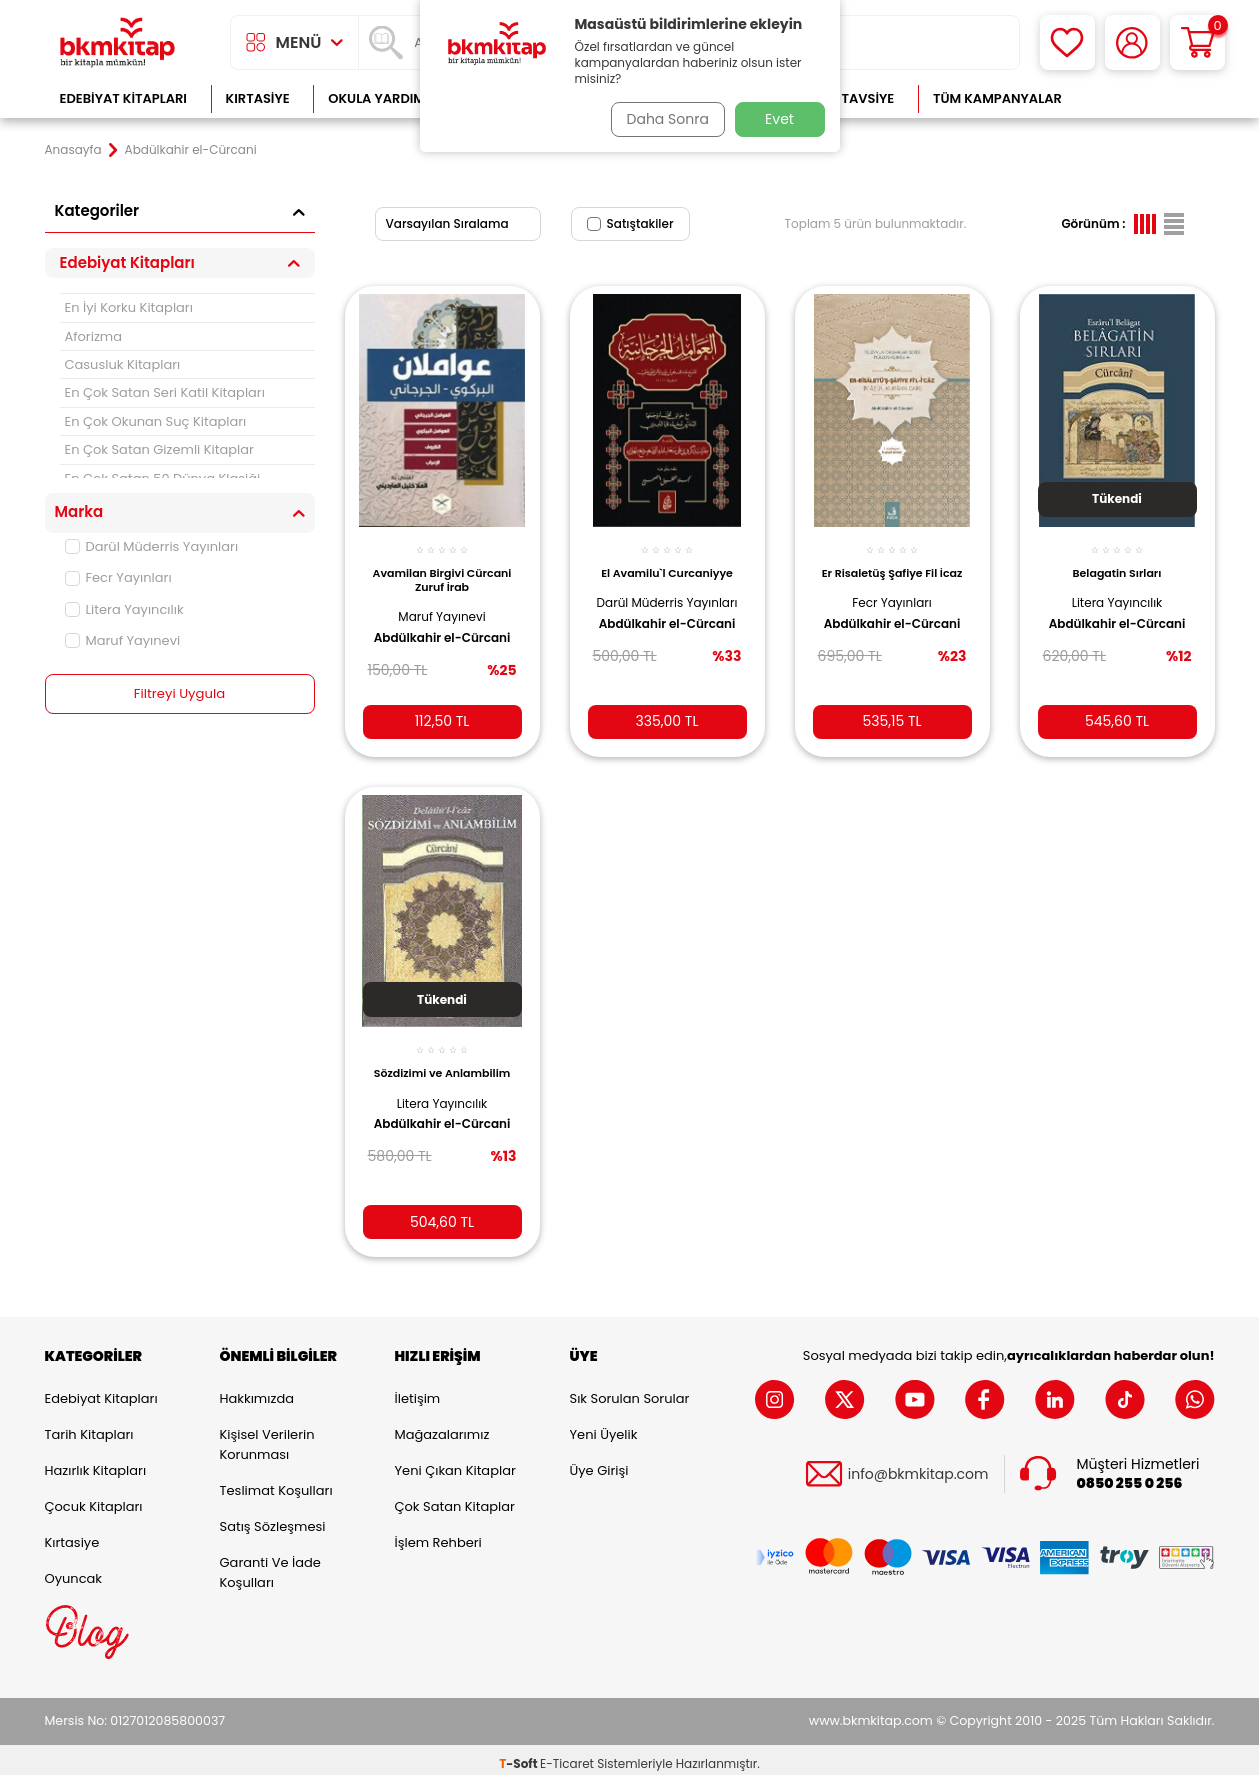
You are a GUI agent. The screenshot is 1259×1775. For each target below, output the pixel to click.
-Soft (519, 1755)
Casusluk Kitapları (123, 364)
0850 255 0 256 (1130, 1475)
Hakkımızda (257, 1390)
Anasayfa (73, 150)
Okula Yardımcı (383, 98)
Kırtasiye (258, 98)
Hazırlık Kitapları (96, 1462)
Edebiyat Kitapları (123, 98)
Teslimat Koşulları (276, 1482)
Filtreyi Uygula (179, 694)
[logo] (118, 42)
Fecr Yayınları (118, 577)
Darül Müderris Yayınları (152, 546)
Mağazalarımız (442, 1426)
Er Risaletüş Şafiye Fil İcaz (892, 569)
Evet (779, 119)
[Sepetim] (1197, 42)
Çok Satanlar (1149, 98)
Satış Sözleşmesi (273, 1518)
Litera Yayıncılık (124, 609)
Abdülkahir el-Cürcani (419, 635)
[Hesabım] (1132, 42)
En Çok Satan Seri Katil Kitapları (165, 392)
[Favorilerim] (1067, 42)
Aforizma (94, 336)
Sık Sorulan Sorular (630, 1390)
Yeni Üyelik (604, 1426)
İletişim (418, 1390)
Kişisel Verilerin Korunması (267, 1436)
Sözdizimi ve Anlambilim (442, 1065)
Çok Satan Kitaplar (455, 1498)
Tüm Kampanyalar (997, 98)
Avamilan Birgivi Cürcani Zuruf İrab (441, 569)
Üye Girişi (599, 1462)
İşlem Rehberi (438, 1534)
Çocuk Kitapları (94, 1498)
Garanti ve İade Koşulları (270, 1564)
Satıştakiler (630, 223)
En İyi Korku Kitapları (129, 307)
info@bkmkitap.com (918, 1465)
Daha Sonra (662, 119)
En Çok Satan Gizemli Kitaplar (159, 449)
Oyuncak (74, 1570)
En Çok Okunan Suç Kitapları (156, 421)
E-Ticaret (567, 1755)
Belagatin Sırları (1117, 562)
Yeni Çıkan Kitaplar (455, 1462)
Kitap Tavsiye (847, 98)
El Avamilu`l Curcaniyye (667, 562)
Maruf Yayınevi (123, 640)
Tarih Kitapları (89, 1426)
